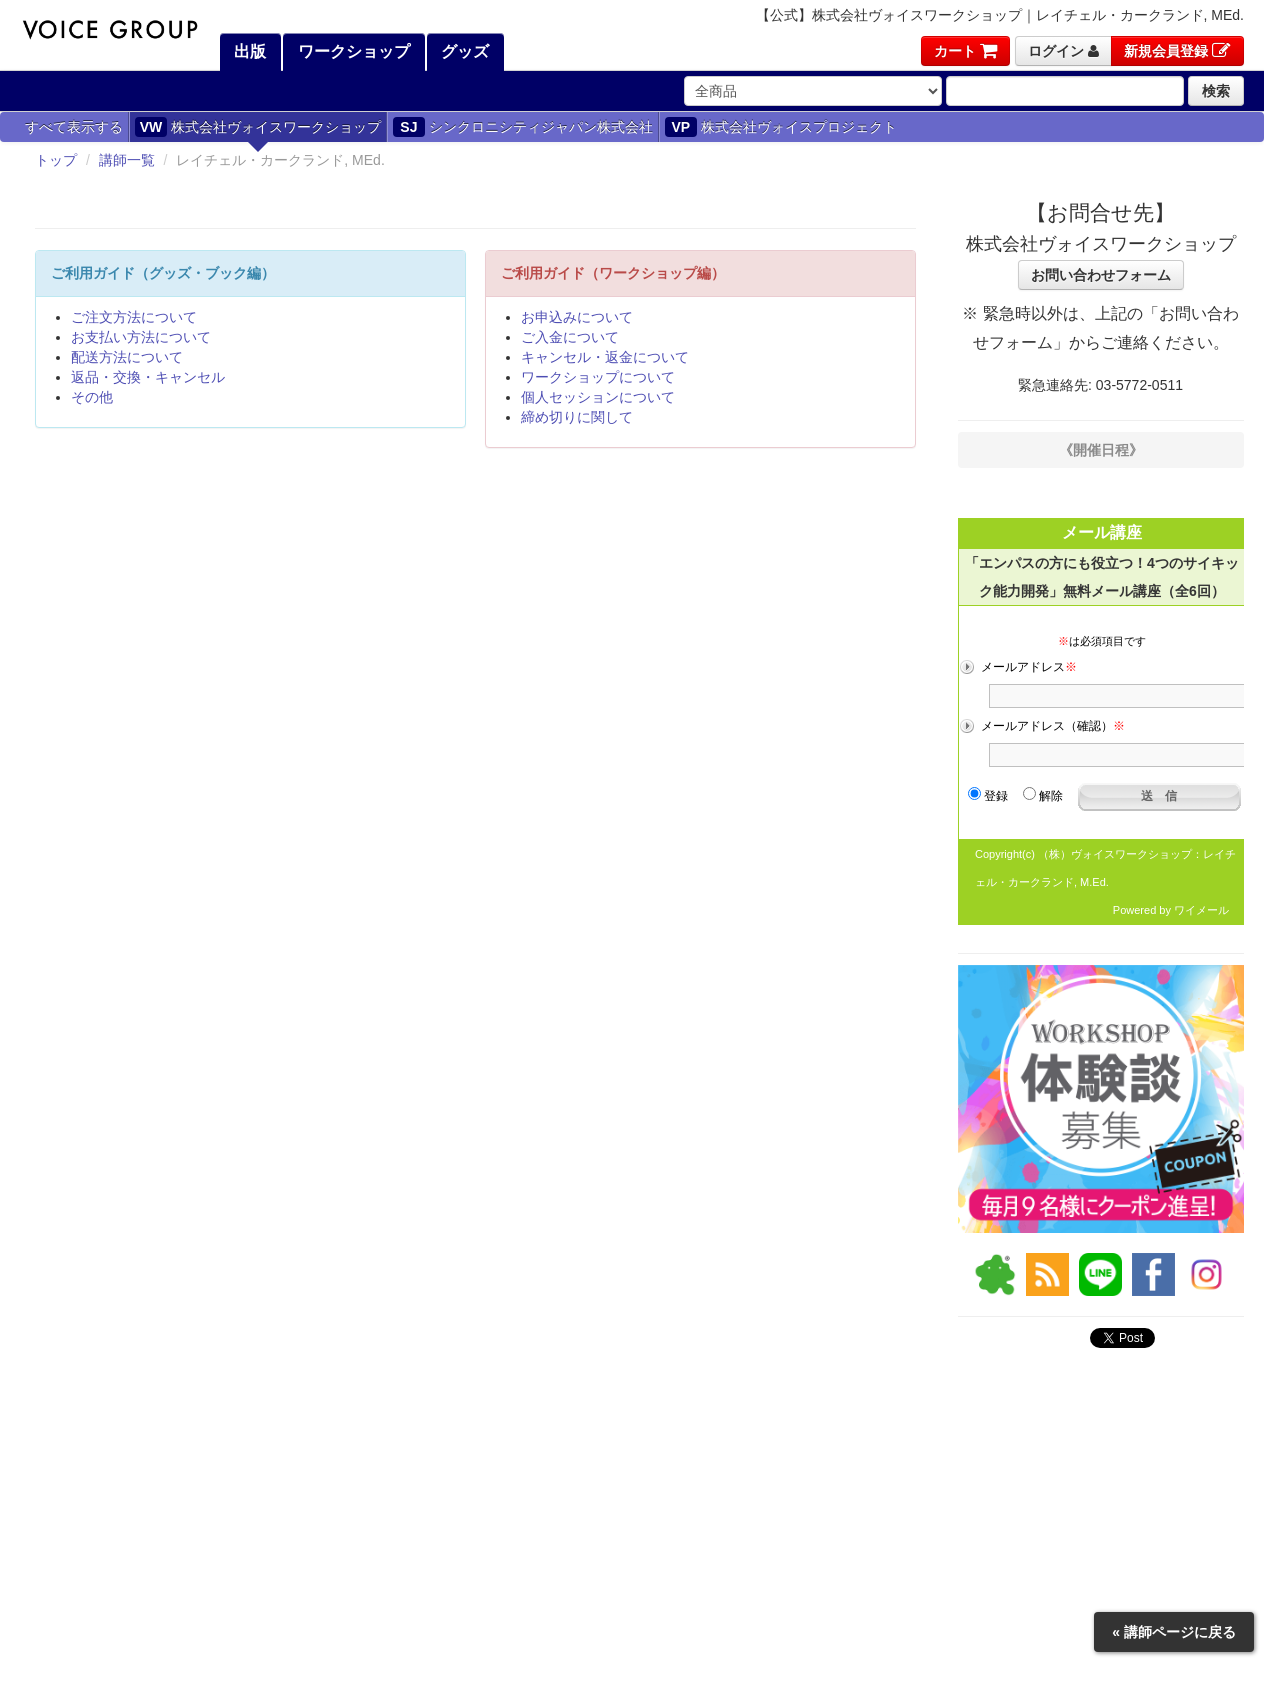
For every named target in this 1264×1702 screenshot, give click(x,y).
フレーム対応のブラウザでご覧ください (1101, 713)
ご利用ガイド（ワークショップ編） (613, 273)
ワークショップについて (598, 377)
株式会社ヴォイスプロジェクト (781, 127)
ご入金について (570, 337)
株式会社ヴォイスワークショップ (258, 127)
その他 (92, 397)
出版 (248, 51)
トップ (56, 160)
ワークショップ (351, 51)
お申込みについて (577, 317)
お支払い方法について (141, 337)
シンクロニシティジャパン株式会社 (523, 127)
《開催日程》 (1101, 450)
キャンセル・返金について (605, 357)
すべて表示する (74, 127)
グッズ (463, 51)
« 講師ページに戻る (1174, 1632)
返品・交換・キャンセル (148, 377)
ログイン (1063, 51)
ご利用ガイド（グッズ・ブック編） (163, 273)
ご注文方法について (134, 317)
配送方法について (127, 357)
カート (965, 51)
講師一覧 (127, 160)
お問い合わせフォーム (1101, 275)
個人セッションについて (598, 397)
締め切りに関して (577, 417)
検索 (1216, 91)
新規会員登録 (1177, 51)
